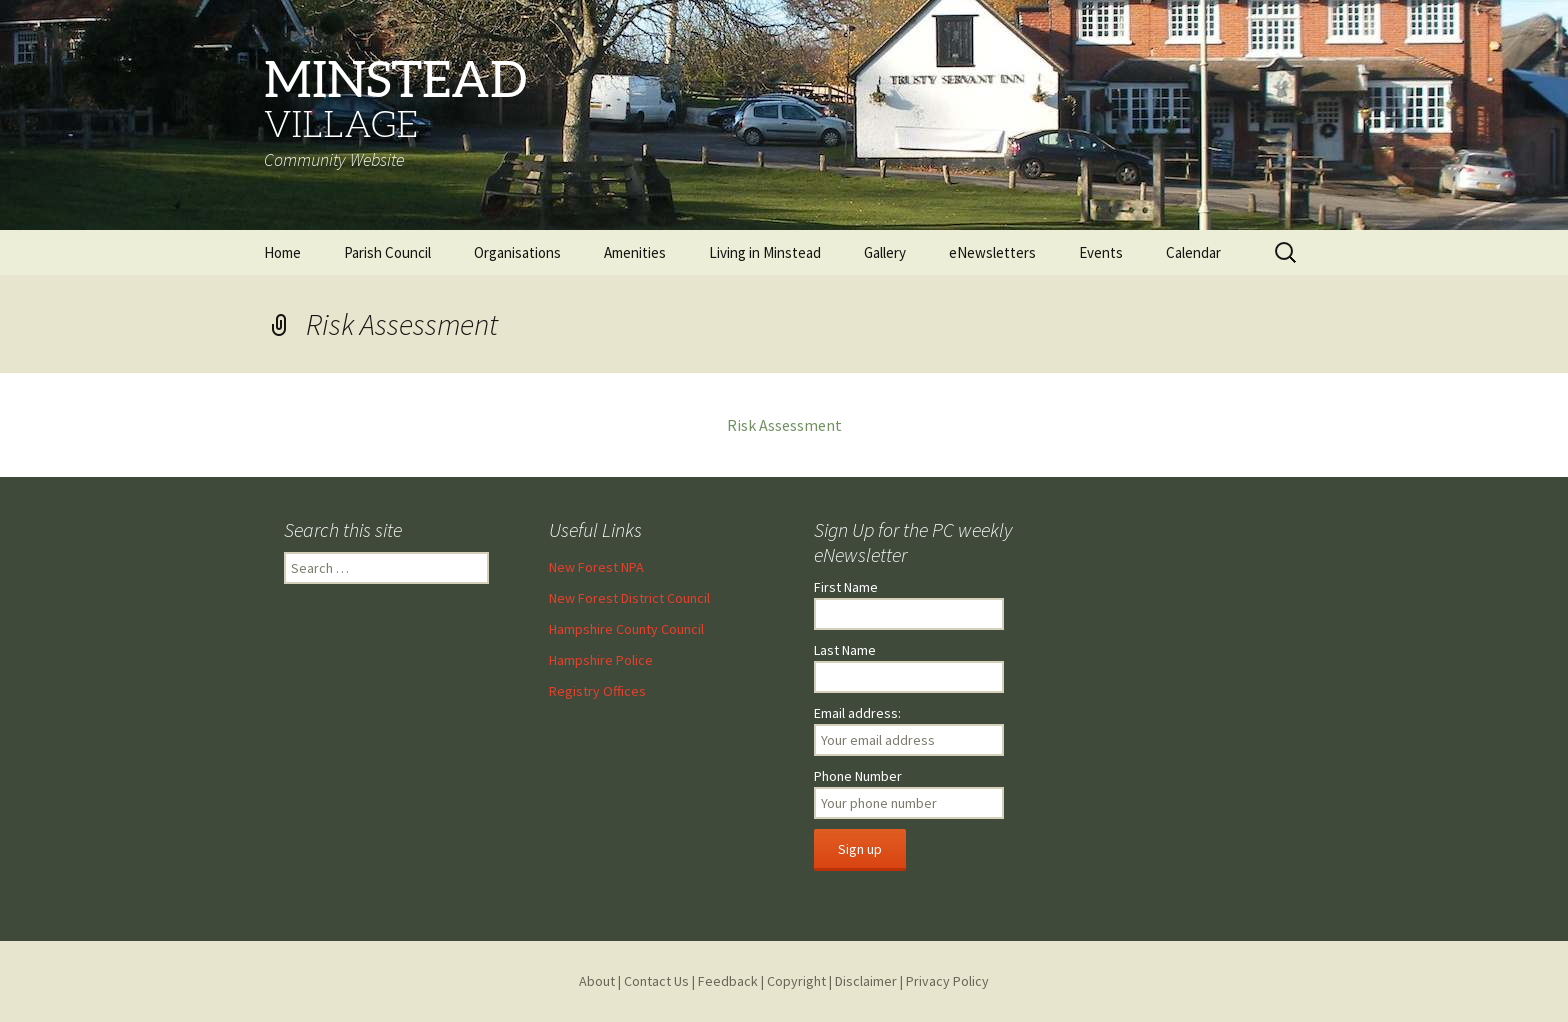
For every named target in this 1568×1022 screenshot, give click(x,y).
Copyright (796, 981)
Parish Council (387, 252)
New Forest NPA (596, 567)
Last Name (845, 650)
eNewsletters (992, 252)
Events (1101, 252)
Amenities (635, 252)
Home (282, 252)
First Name (846, 587)
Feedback (728, 981)
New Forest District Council (629, 598)
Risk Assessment (784, 425)
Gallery (885, 252)
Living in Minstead (765, 252)
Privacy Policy (947, 981)
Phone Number (858, 776)
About (597, 981)
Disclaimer (866, 981)
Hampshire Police (601, 660)
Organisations (517, 252)
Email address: (857, 713)
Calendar (1193, 252)
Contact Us (656, 981)
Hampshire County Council (626, 629)
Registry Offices (597, 691)
